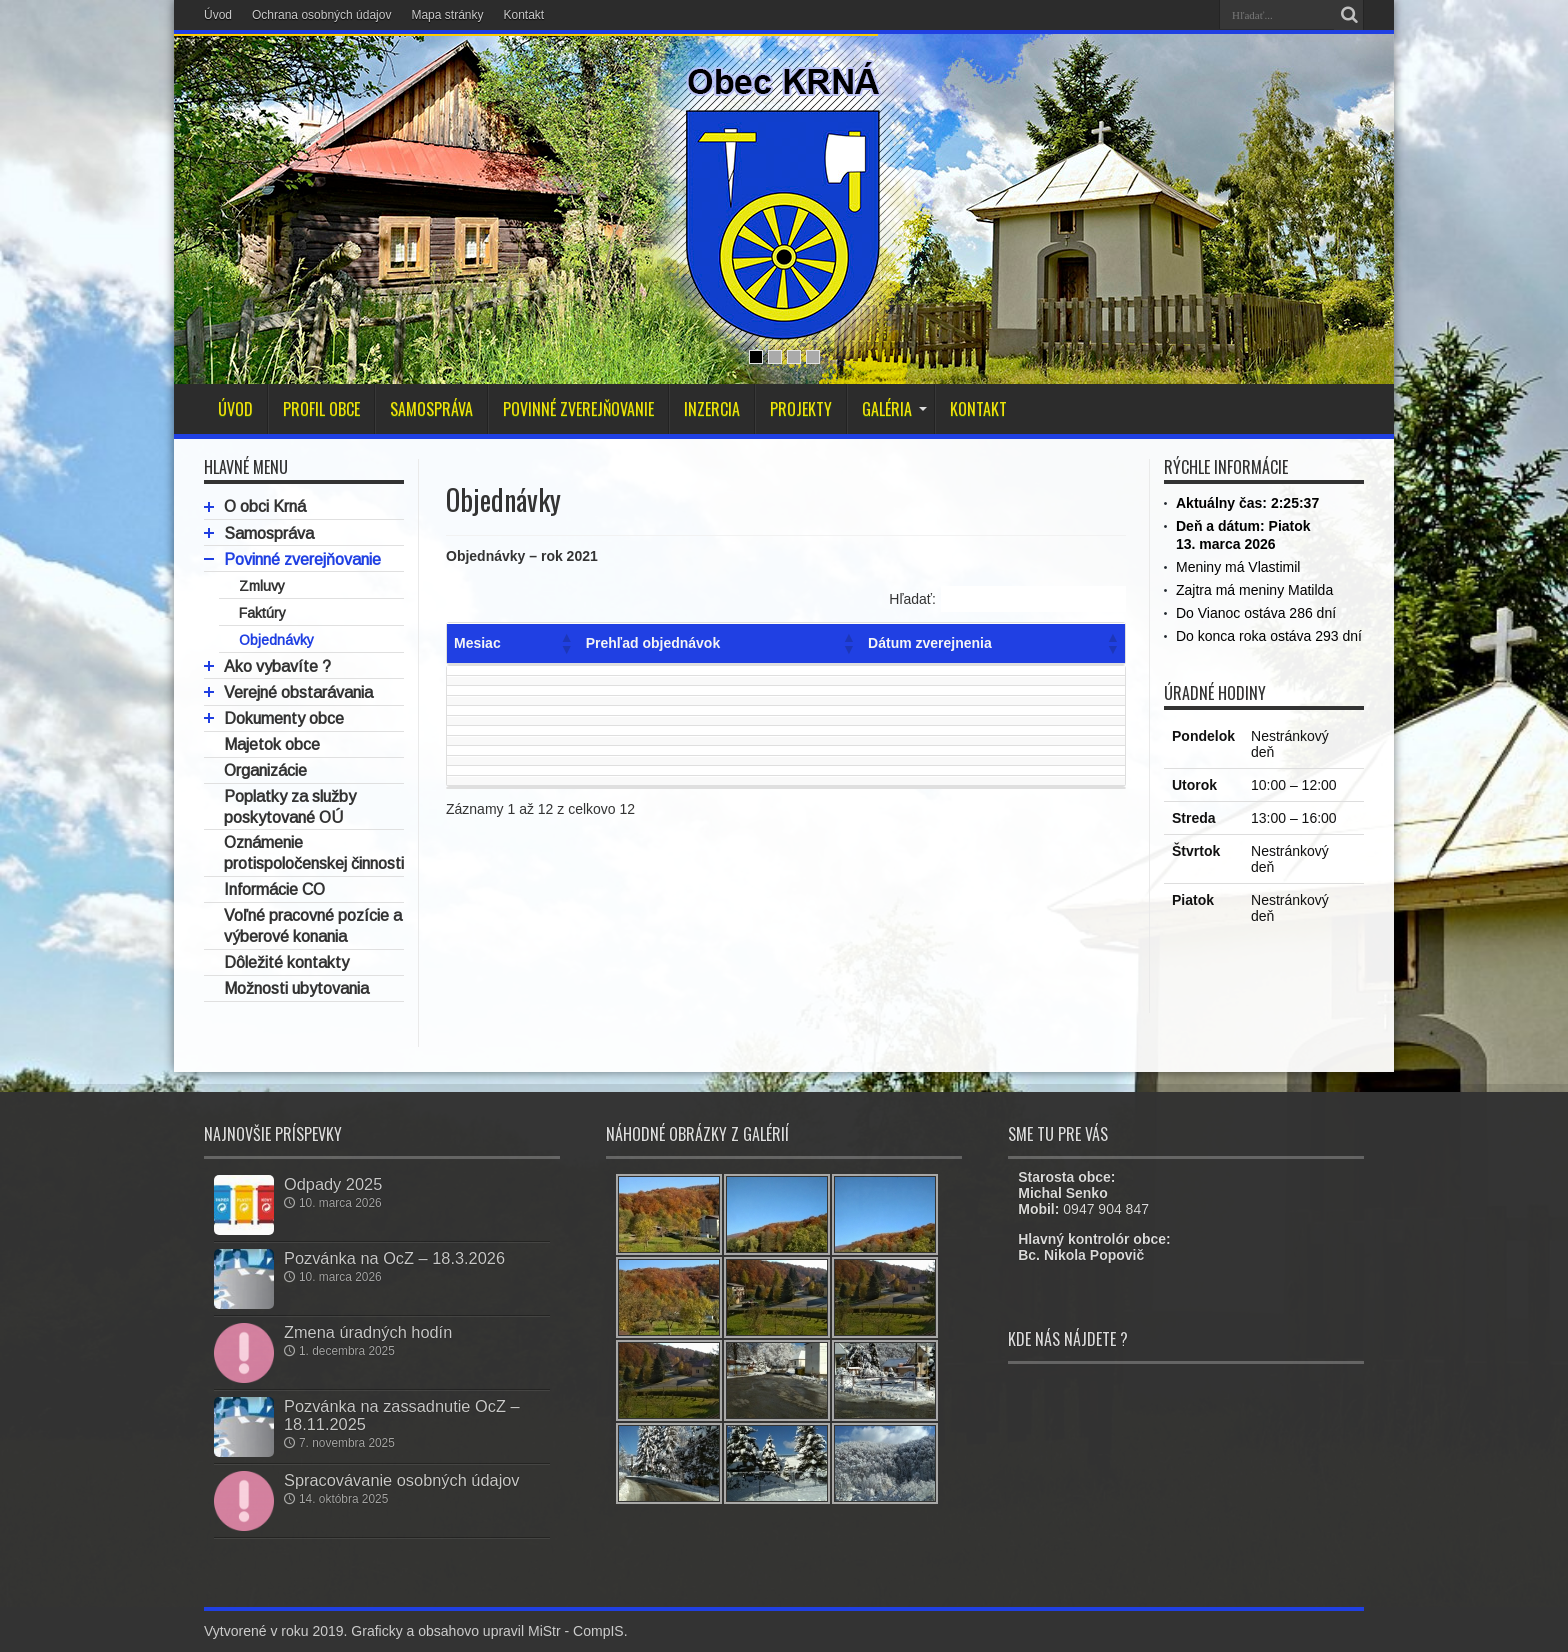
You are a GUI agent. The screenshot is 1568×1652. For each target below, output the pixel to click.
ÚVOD (235, 409)
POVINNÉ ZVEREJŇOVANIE (578, 409)
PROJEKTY (801, 409)
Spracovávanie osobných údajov (402, 1480)
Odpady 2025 (333, 1184)
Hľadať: (912, 599)
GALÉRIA (894, 409)
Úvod (218, 15)
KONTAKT (978, 409)
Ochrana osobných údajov (321, 15)
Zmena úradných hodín (368, 1332)
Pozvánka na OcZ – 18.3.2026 (394, 1258)
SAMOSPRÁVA (431, 409)
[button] (566, 643)
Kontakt (523, 15)
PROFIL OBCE (321, 409)
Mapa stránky (447, 15)
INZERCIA (712, 409)
